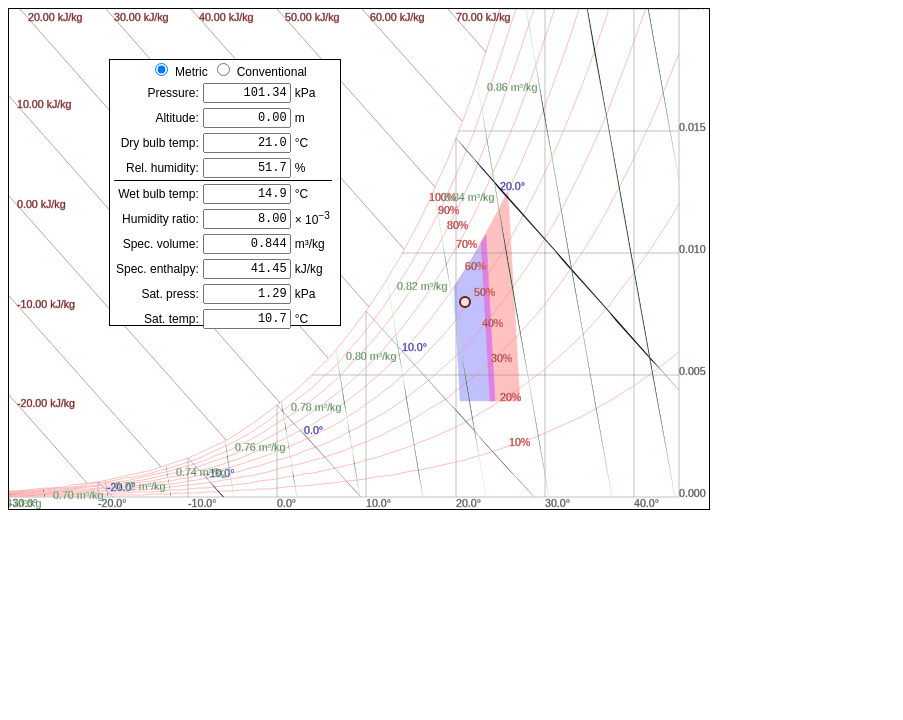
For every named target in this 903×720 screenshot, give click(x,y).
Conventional (272, 72)
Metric (191, 72)
